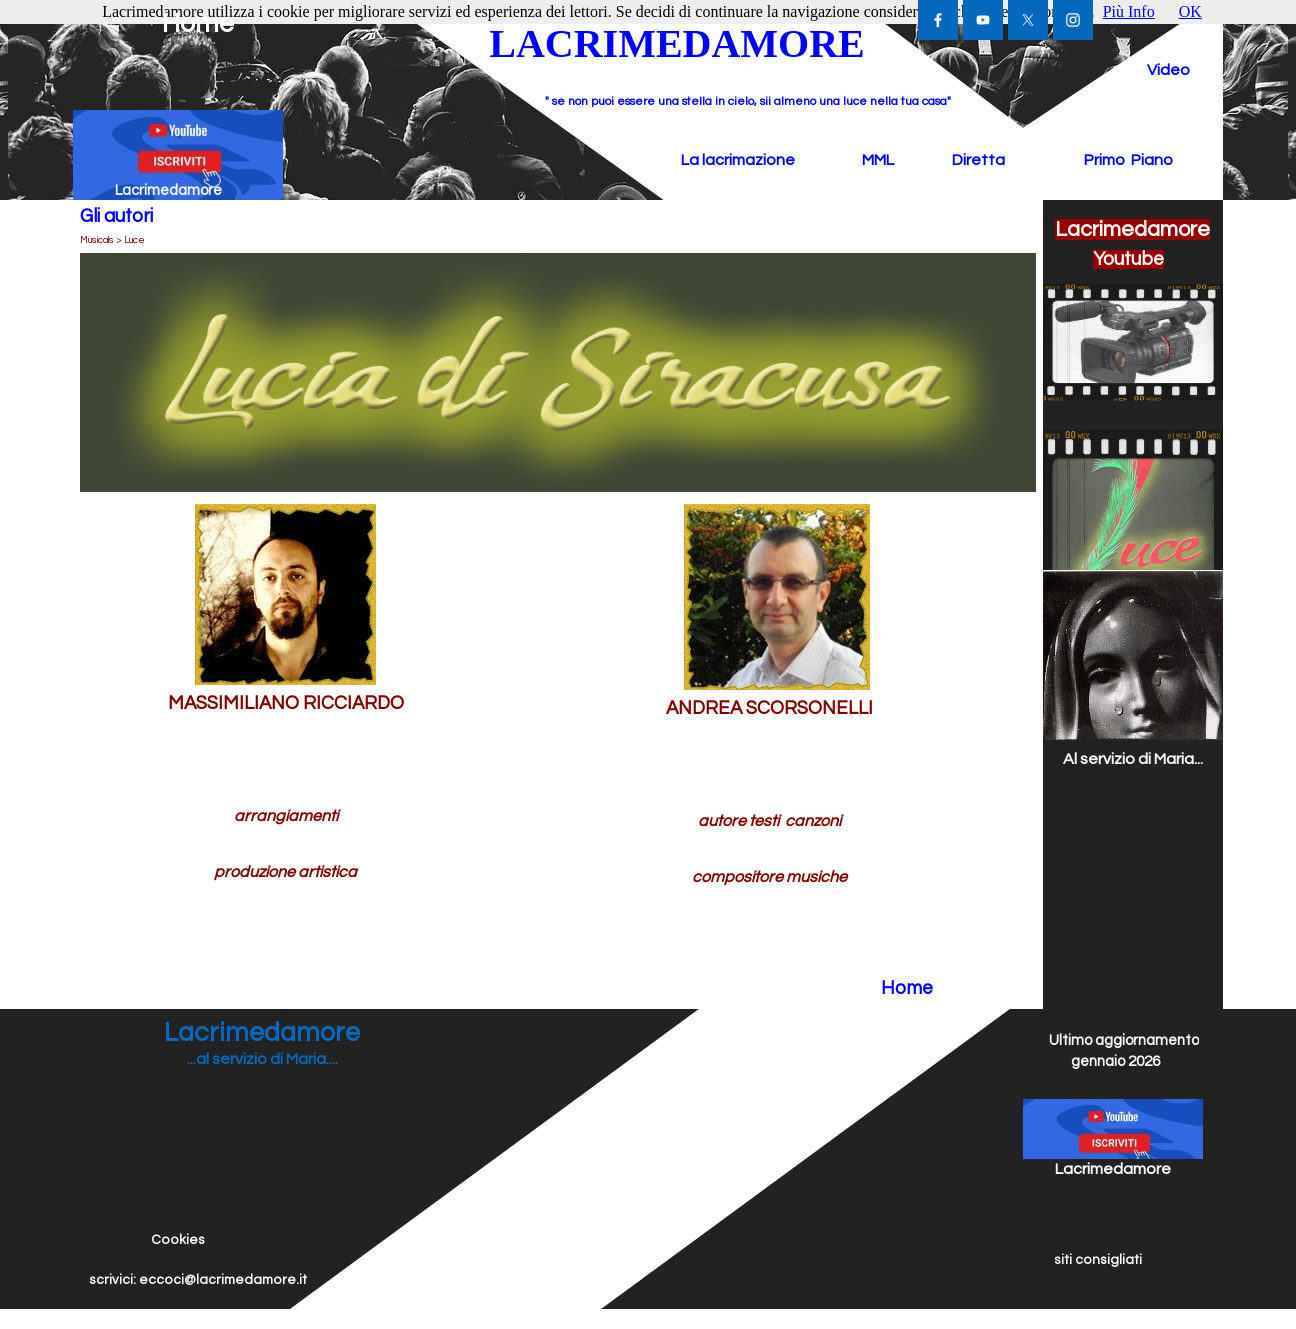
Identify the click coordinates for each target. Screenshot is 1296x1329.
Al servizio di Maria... (1133, 759)
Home (198, 24)
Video (1168, 70)
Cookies (178, 1240)
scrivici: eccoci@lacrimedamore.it (198, 1280)
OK (1190, 11)
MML (878, 160)
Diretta (978, 160)
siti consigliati (1098, 1260)
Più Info (1129, 11)
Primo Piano (1128, 160)
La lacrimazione (738, 160)
